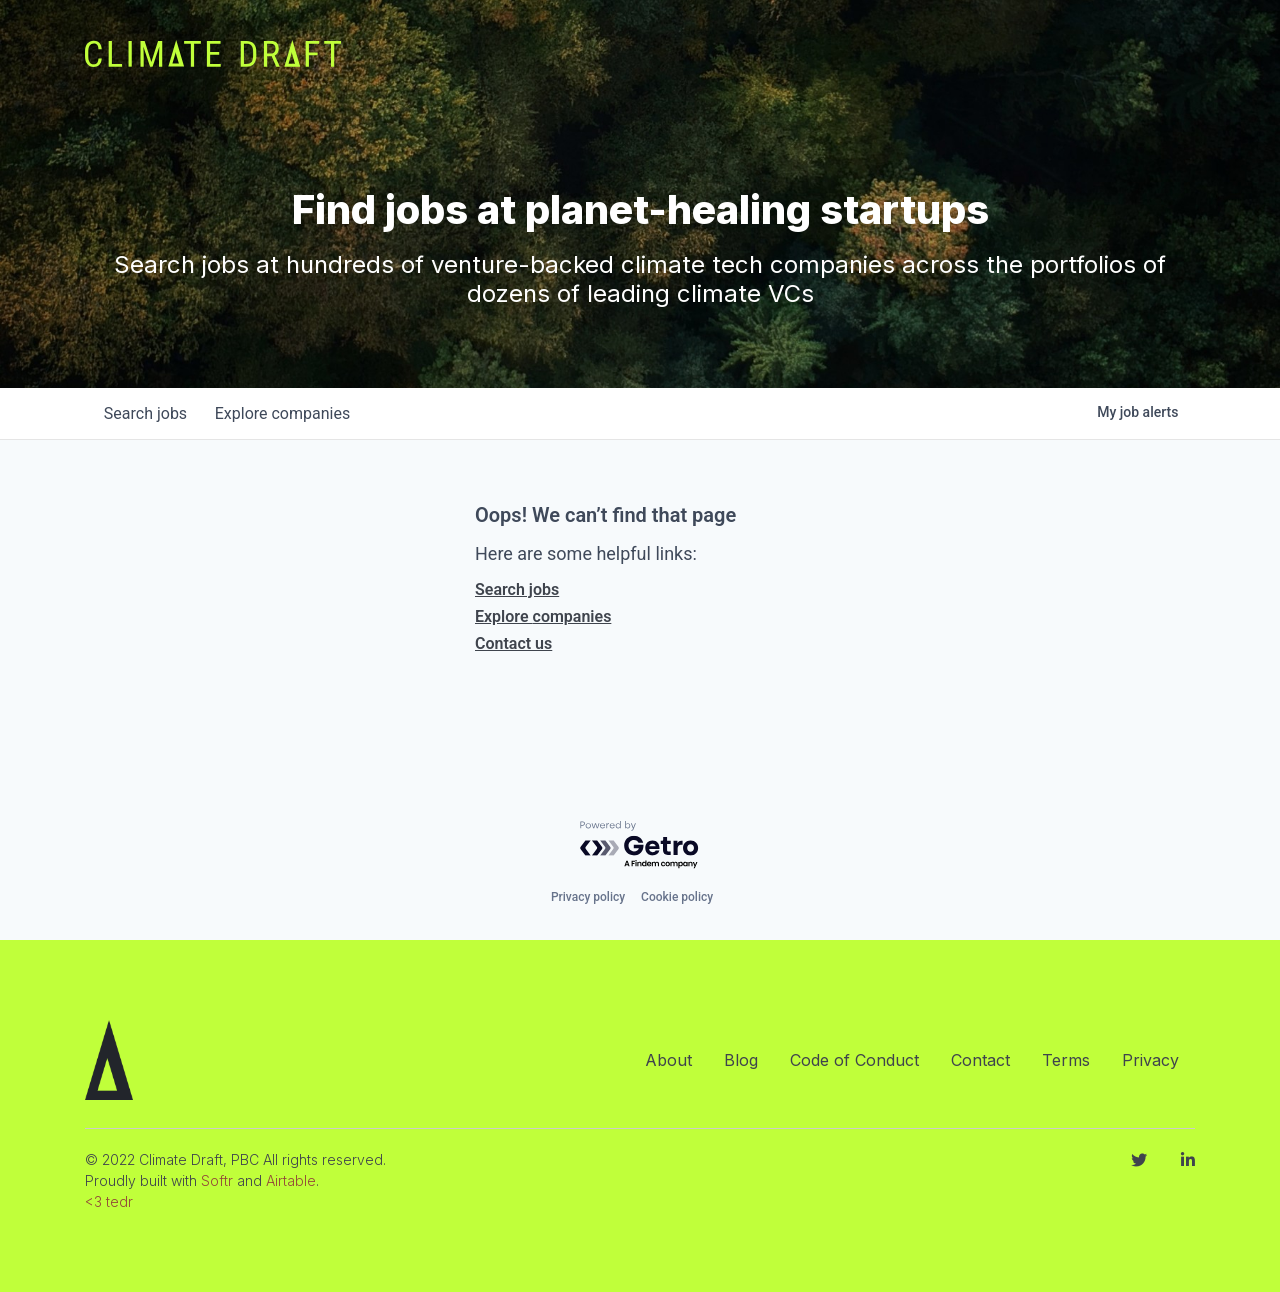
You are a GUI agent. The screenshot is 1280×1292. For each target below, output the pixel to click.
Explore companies (543, 616)
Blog (741, 1060)
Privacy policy (588, 897)
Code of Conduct (854, 1060)
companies (288, 413)
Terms (1066, 1060)
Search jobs (517, 589)
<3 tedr (109, 1201)
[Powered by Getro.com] (640, 845)
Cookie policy (677, 897)
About (668, 1060)
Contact (980, 1060)
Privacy (1150, 1060)
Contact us (513, 643)
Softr (217, 1180)
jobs (147, 413)
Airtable (291, 1180)
